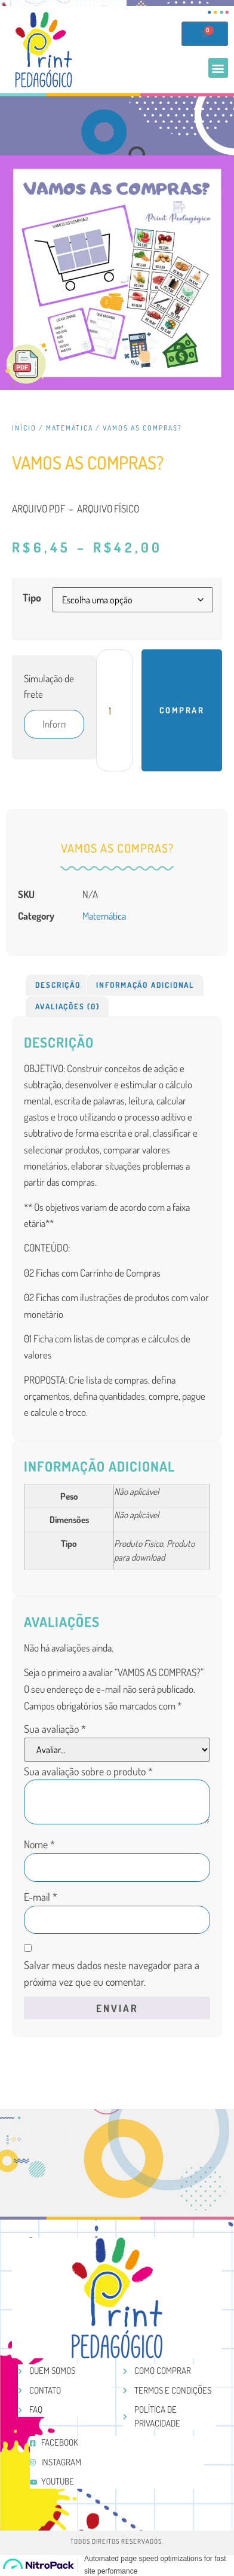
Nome (39, 1844)
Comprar (182, 710)
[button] (218, 68)
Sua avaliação (55, 1728)
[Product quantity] (114, 710)
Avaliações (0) (67, 1006)
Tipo (32, 597)
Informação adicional (145, 985)
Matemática (69, 427)
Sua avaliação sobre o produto (88, 1771)
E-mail (40, 1896)
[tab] (57, 985)
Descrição (58, 985)
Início (24, 427)
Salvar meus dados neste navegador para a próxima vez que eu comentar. (111, 1973)
